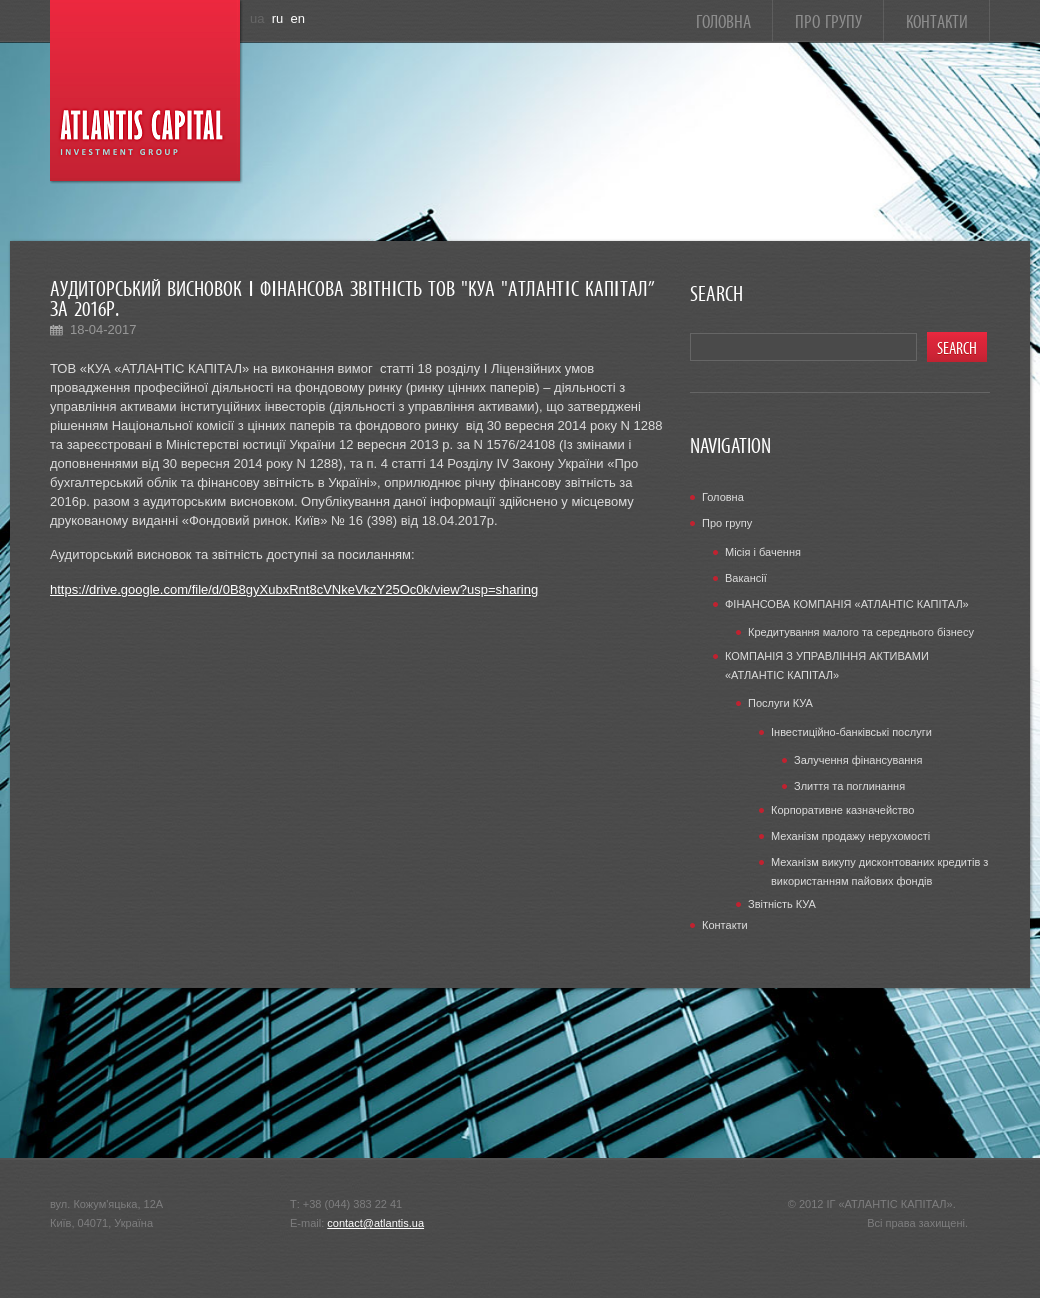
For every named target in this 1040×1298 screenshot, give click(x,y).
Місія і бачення (763, 552)
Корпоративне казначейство (842, 810)
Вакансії (746, 578)
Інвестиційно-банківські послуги (851, 732)
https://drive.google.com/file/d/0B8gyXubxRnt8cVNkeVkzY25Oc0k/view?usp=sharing (294, 589)
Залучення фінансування (858, 760)
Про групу (828, 19)
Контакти (937, 19)
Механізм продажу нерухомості (850, 836)
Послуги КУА (780, 703)
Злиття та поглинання (849, 786)
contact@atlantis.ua (375, 1223)
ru (278, 18)
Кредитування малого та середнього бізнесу (861, 632)
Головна (723, 19)
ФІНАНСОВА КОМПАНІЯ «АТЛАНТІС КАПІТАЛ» (847, 604)
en (298, 18)
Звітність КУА (782, 904)
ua (257, 18)
